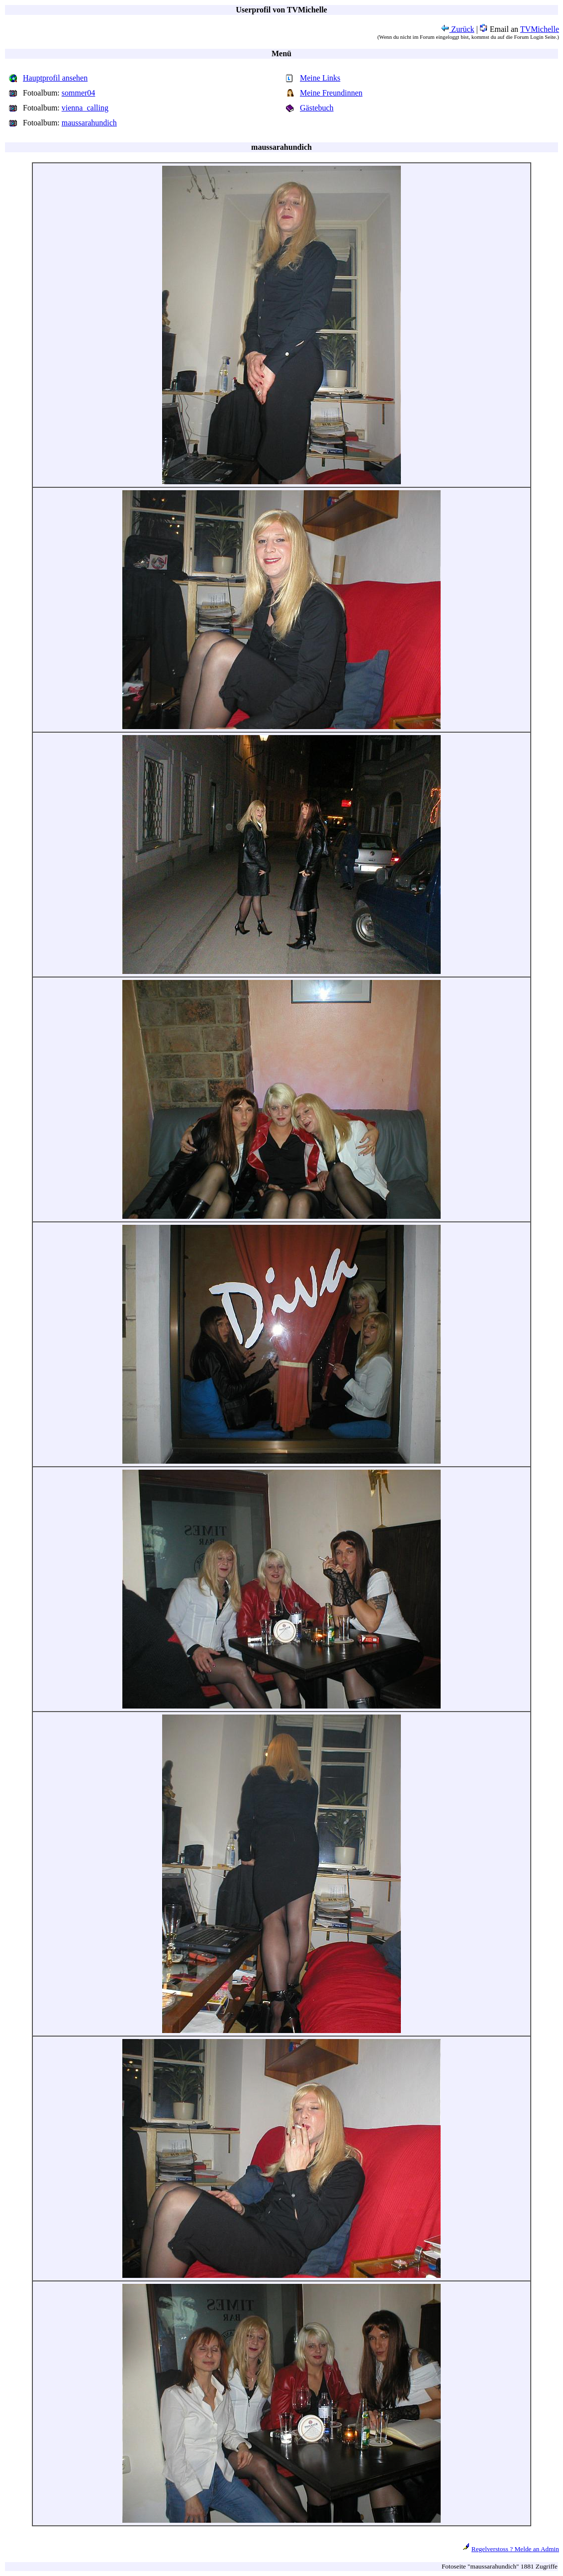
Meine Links (320, 78)
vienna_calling (85, 108)
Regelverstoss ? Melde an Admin (515, 2549)
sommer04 (78, 93)
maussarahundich (89, 122)
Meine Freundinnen (331, 93)
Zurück (457, 29)
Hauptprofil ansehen (55, 78)
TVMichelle (539, 29)
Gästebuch (317, 108)
